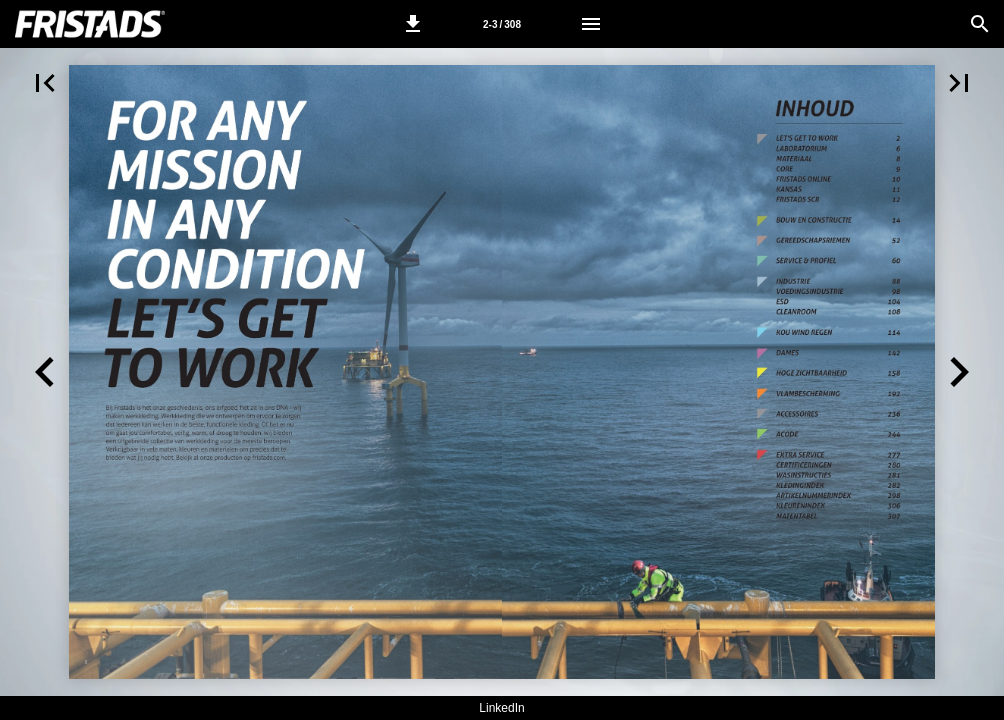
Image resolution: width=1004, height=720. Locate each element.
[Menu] (591, 24)
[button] (413, 24)
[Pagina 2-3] (502, 24)
